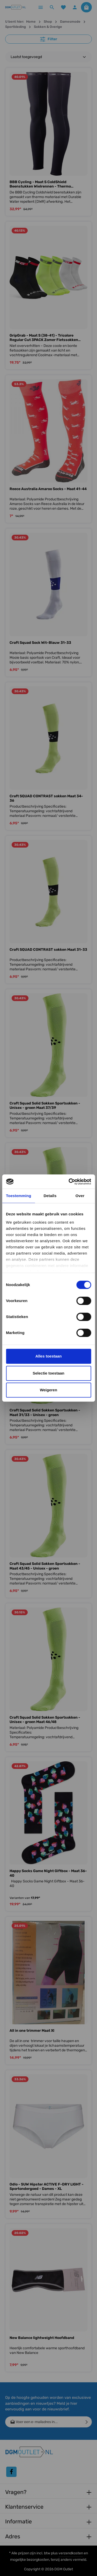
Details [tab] (49, 1195)
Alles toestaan (48, 1356)
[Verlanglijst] (63, 7)
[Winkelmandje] (86, 7)
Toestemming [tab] (18, 1195)
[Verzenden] (87, 2421)
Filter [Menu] (48, 39)
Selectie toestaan (48, 1373)
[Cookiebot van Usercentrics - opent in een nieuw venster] (69, 1181)
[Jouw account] (75, 7)
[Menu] (40, 7)
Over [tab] (80, 1195)
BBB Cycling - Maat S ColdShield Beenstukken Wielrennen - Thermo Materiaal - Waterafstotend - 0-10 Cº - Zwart (48, 184)
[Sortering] (48, 56)
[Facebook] (11, 2472)
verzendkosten (70, 2553)
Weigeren (48, 1390)
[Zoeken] (52, 7)
